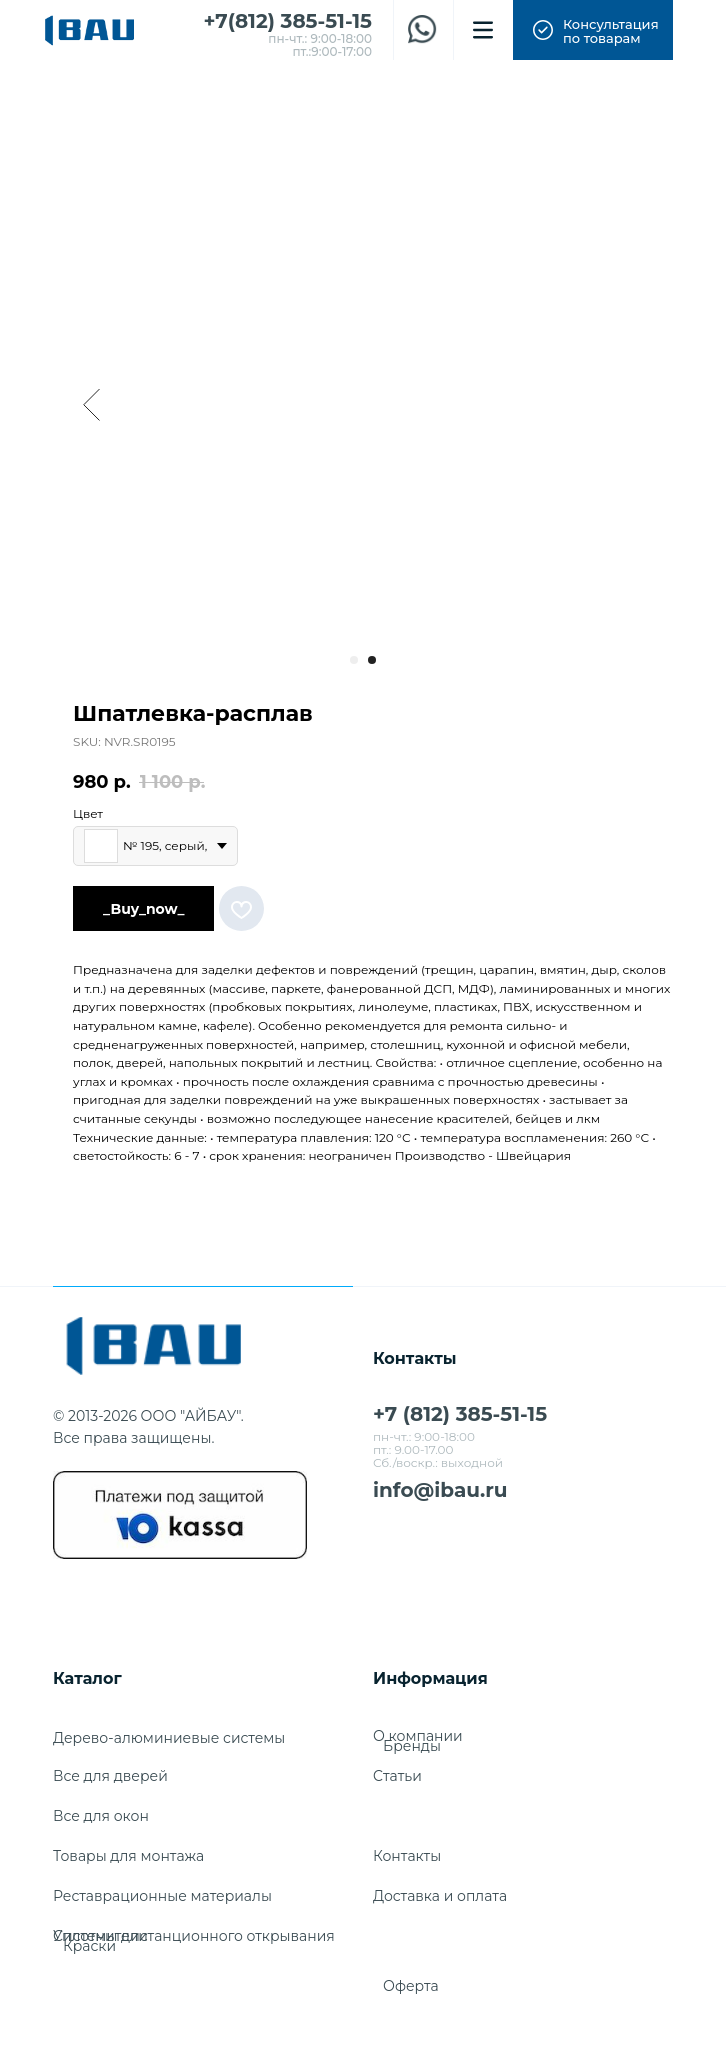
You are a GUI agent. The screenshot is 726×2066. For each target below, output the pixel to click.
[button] (593, 30)
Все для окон (101, 1816)
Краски (89, 1946)
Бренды (412, 1746)
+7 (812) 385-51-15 (460, 1414)
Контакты (407, 1856)
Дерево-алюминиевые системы (169, 1738)
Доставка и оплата (440, 1896)
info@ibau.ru (440, 1490)
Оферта (411, 1986)
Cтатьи (397, 1776)
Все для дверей (110, 1776)
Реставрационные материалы (162, 1896)
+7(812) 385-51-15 (288, 21)
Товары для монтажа (128, 1856)
